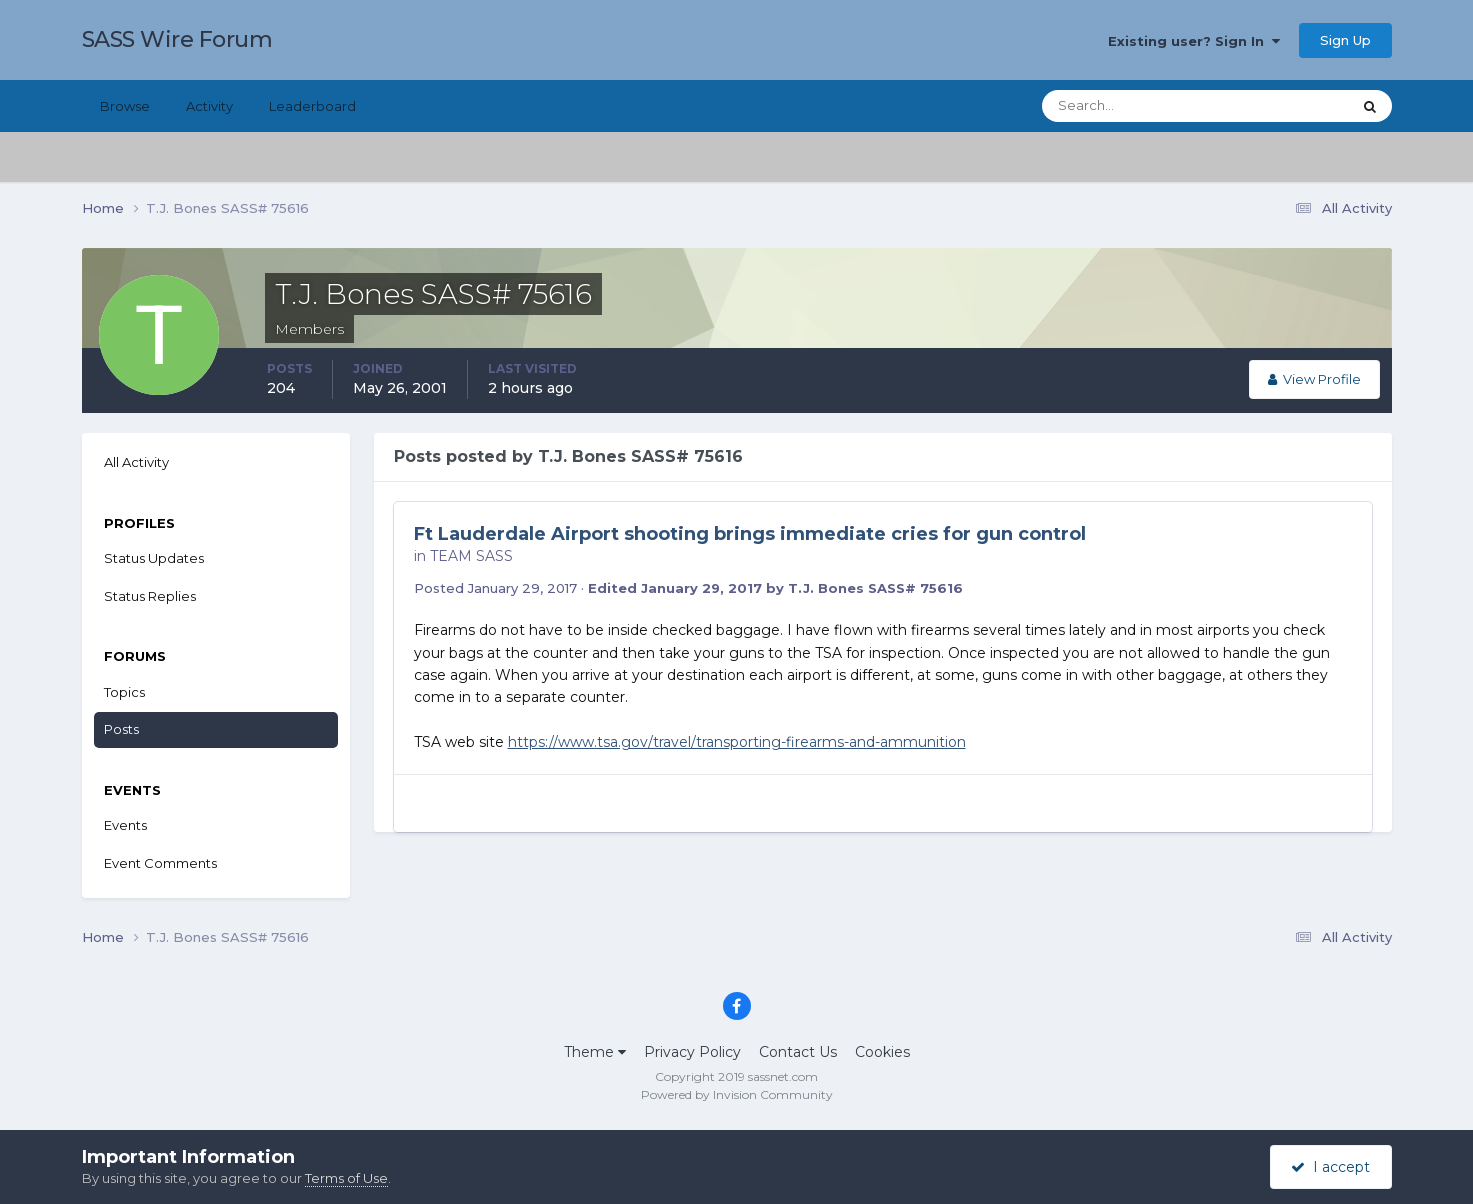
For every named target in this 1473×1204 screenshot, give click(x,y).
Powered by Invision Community (737, 1094)
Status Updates (154, 558)
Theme (595, 1052)
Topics (124, 692)
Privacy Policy (692, 1052)
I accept (1330, 1167)
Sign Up (1345, 40)
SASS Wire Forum (177, 39)
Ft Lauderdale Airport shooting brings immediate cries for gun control (750, 534)
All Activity (136, 462)
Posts (121, 729)
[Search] (1132, 106)
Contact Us (798, 1052)
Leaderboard (312, 106)
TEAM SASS (471, 556)
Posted (495, 588)
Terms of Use (346, 1178)
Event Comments (160, 863)
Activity (209, 106)
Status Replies (150, 596)
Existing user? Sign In (1194, 41)
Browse (125, 106)
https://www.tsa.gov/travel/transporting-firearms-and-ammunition (737, 742)
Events (125, 825)
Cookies (882, 1052)
